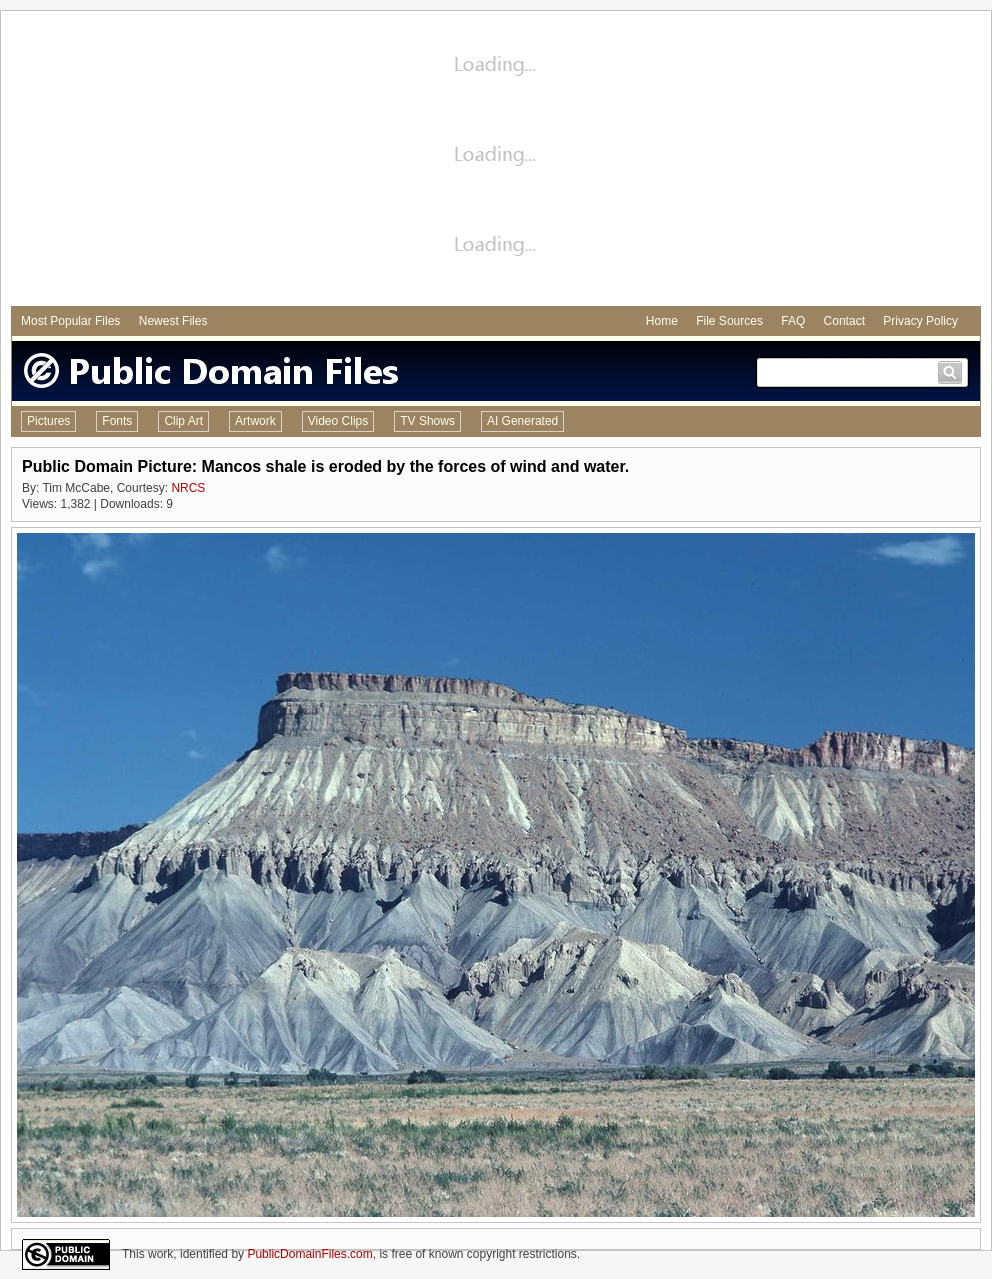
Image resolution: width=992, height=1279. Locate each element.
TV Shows (427, 421)
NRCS (188, 488)
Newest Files (173, 321)
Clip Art (183, 421)
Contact (844, 321)
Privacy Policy (920, 321)
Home (662, 321)
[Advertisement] (496, 161)
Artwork (255, 421)
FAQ (793, 321)
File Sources (729, 321)
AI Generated (522, 421)
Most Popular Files (70, 321)
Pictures (48, 421)
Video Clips (338, 421)
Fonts (117, 421)
